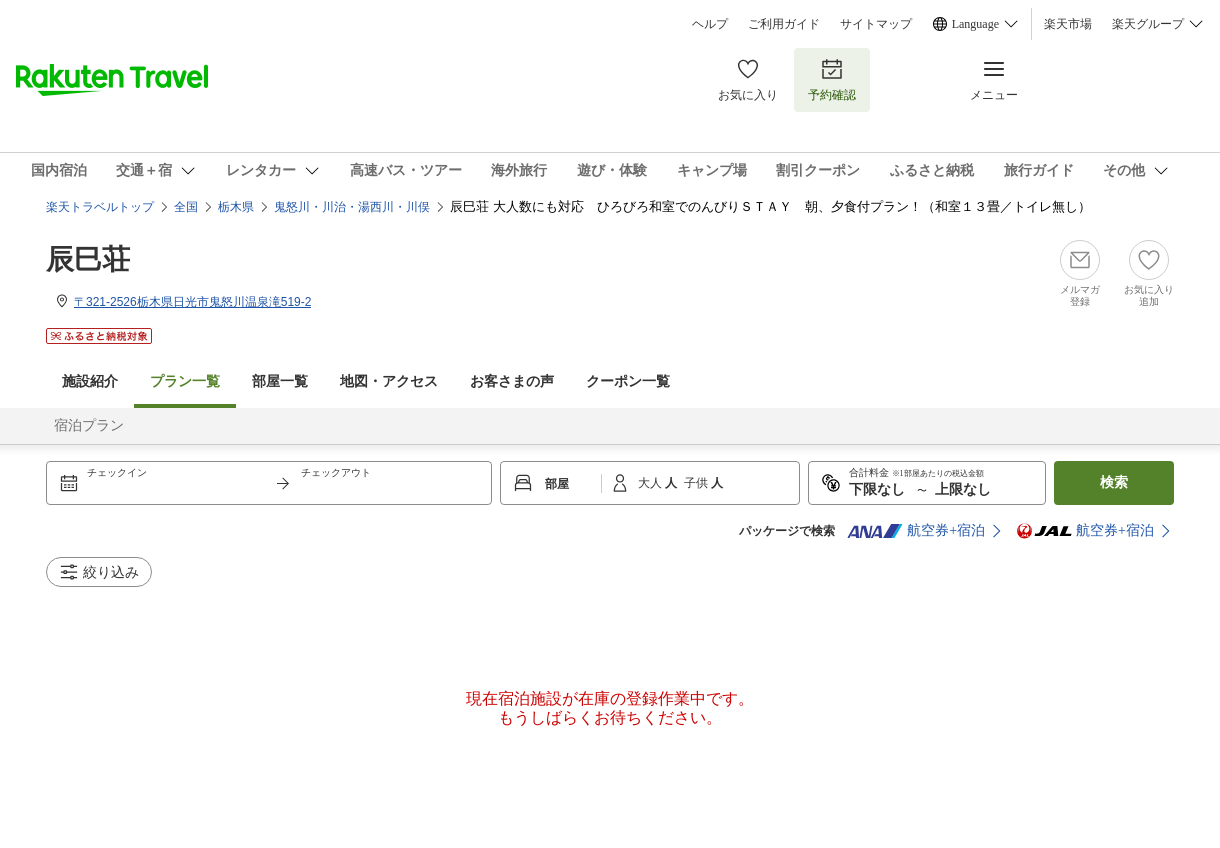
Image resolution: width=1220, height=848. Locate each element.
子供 (697, 483)
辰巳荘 (88, 259)
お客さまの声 (512, 381)
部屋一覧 (280, 381)
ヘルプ (710, 24)
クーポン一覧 (628, 381)
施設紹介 (90, 381)
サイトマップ (876, 24)
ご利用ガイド (784, 24)
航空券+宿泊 (916, 531)
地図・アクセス (389, 381)
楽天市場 (1068, 24)
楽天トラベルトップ (100, 207)
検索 (1114, 482)
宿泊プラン (89, 425)
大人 (651, 483)
